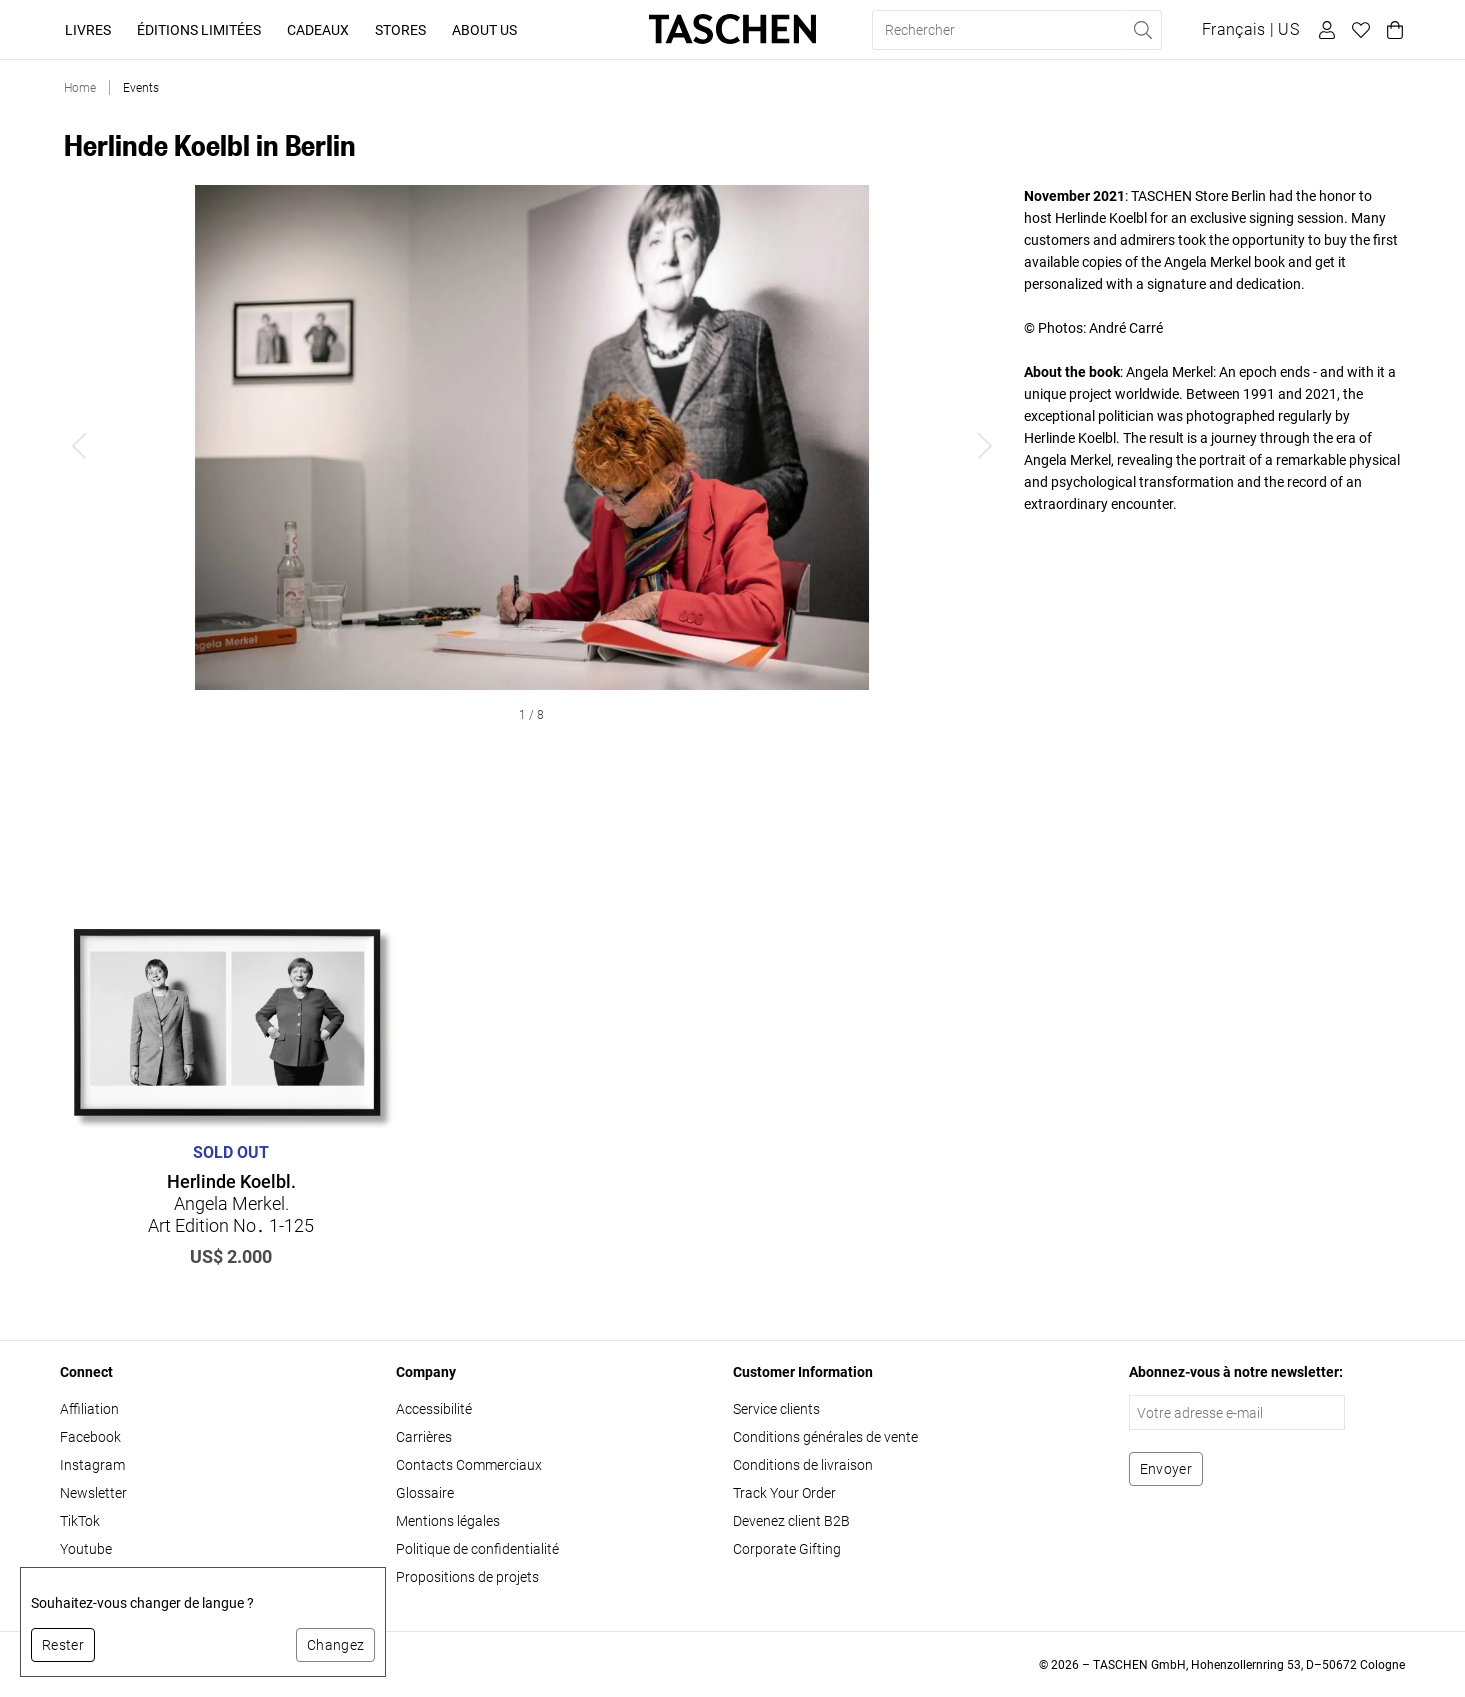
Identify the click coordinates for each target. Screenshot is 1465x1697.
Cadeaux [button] (318, 30)
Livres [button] (88, 30)
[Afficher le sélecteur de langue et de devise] (1250, 30)
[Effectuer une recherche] (1142, 30)
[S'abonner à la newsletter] (1166, 1469)
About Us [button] (484, 30)
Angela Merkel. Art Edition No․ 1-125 (231, 1203)
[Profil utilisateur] (1324, 30)
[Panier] (1392, 30)
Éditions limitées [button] (199, 30)
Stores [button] (400, 30)
